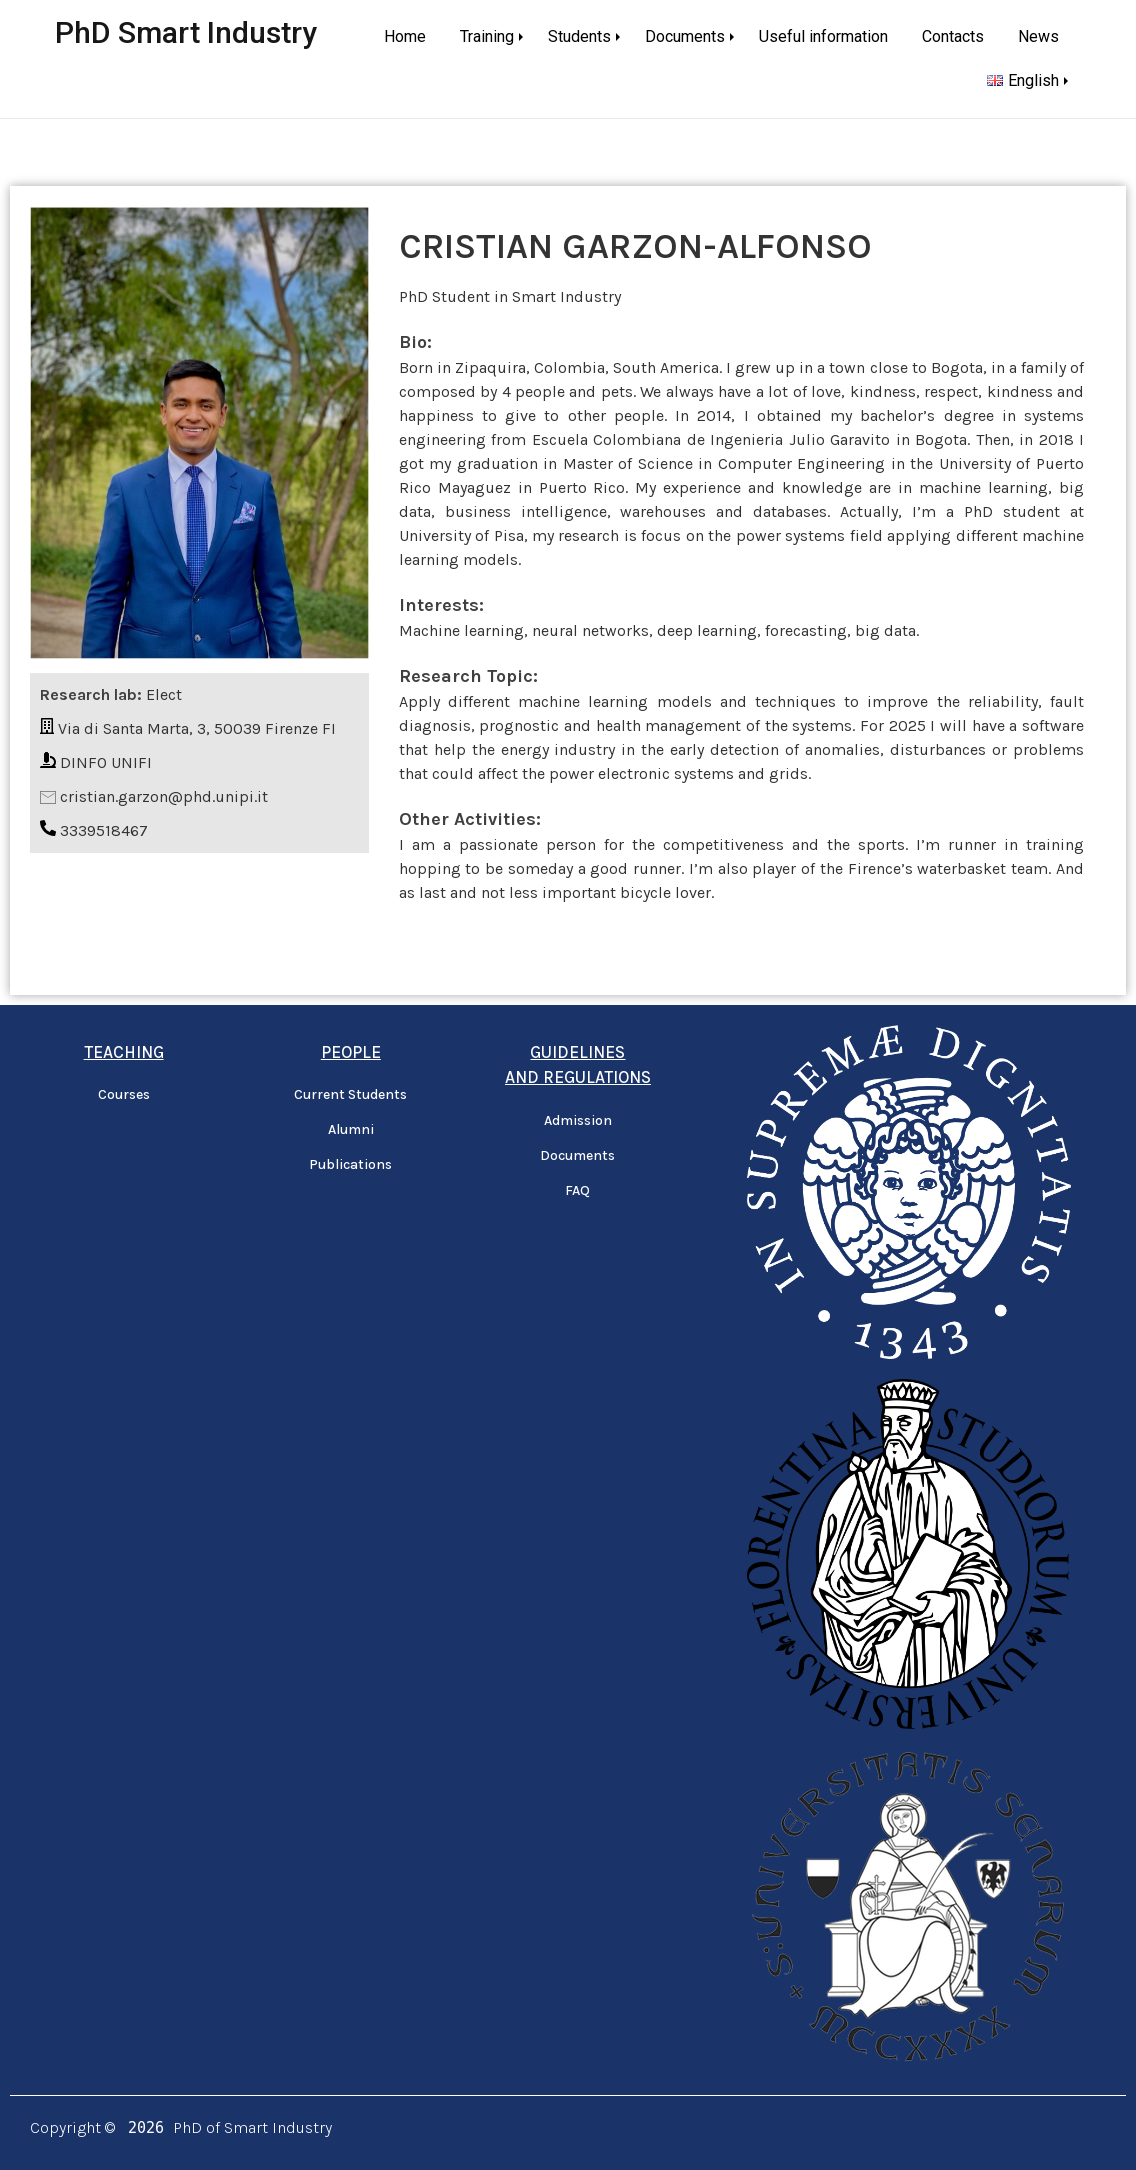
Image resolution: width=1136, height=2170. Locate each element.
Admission (578, 1120)
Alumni (351, 1129)
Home (405, 36)
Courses (124, 1094)
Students (579, 36)
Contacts (953, 36)
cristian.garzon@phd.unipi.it (164, 796)
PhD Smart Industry (186, 32)
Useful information (823, 36)
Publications (350, 1164)
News (1038, 36)
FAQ (577, 1190)
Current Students (350, 1094)
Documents (685, 36)
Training (487, 36)
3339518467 (104, 830)
